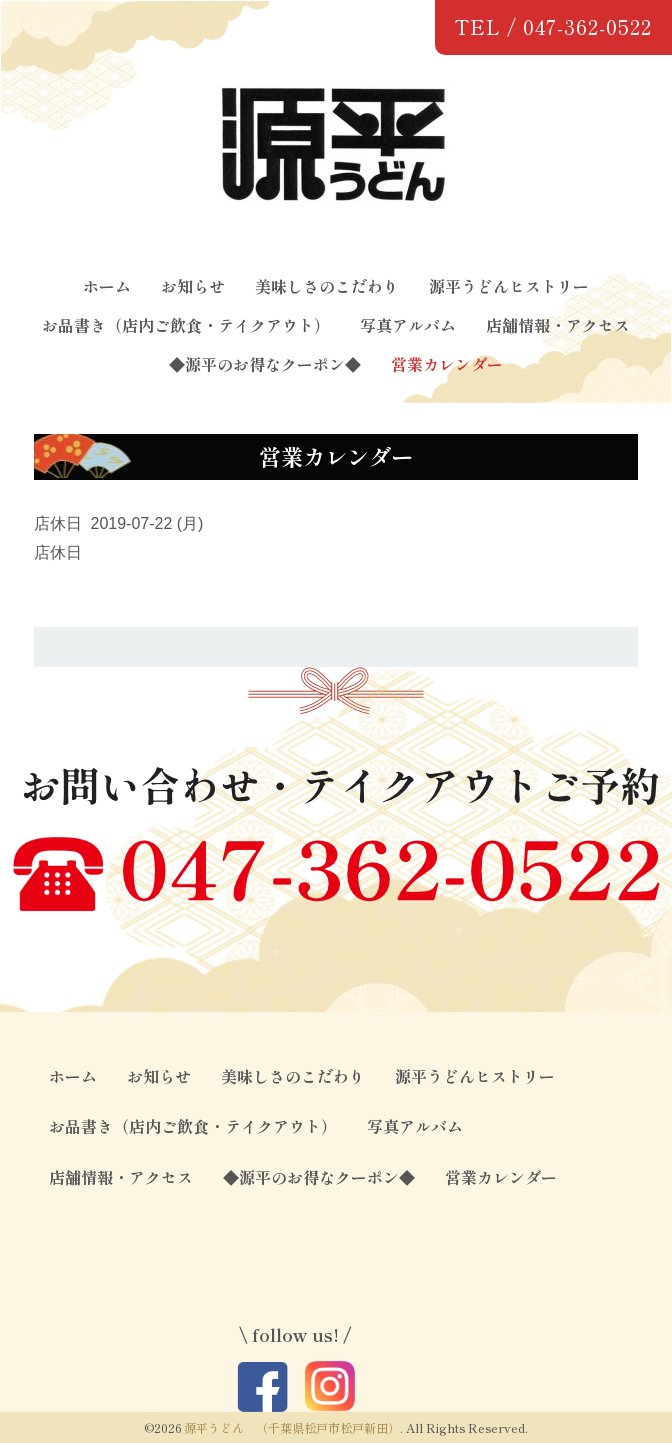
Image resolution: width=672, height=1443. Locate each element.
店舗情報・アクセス (558, 325)
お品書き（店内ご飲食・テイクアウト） (186, 325)
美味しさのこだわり (327, 286)
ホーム (107, 286)
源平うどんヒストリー (509, 286)
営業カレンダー (447, 364)
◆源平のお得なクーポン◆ (265, 364)
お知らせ (193, 286)
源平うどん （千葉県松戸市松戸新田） (292, 1427)
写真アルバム (408, 325)
